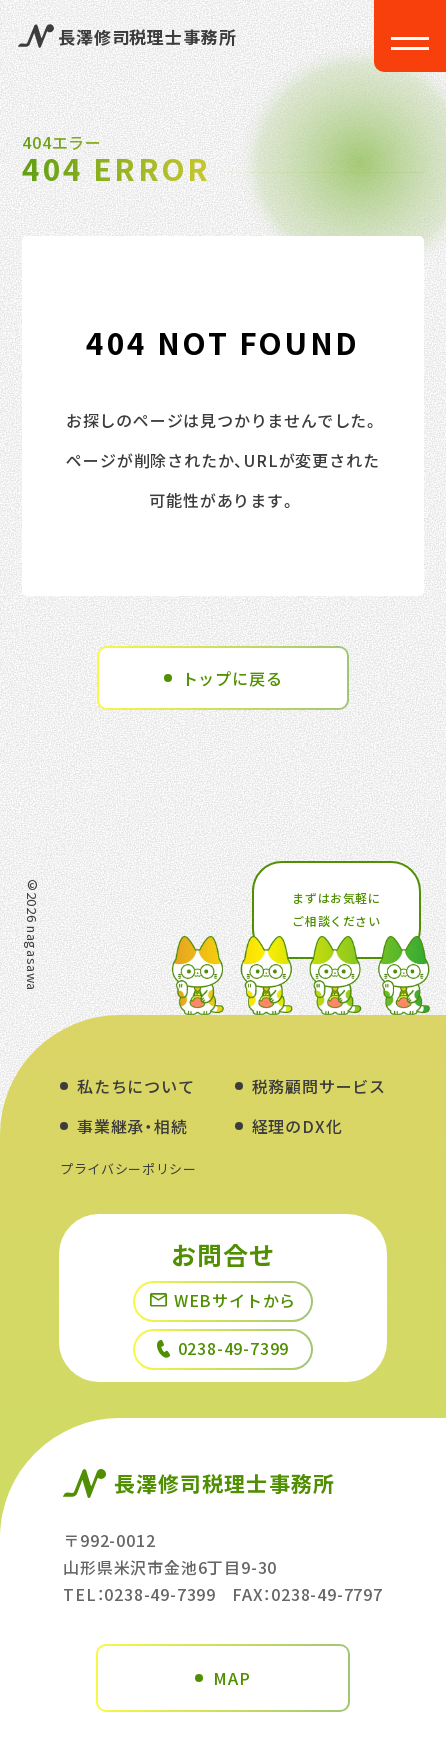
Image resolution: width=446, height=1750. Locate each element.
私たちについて (136, 1086)
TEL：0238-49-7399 (139, 1594)
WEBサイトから (223, 1300)
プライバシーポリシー (128, 1168)
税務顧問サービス (319, 1086)
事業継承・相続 (132, 1126)
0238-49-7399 (223, 1348)
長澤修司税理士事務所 (127, 36)
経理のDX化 (297, 1126)
